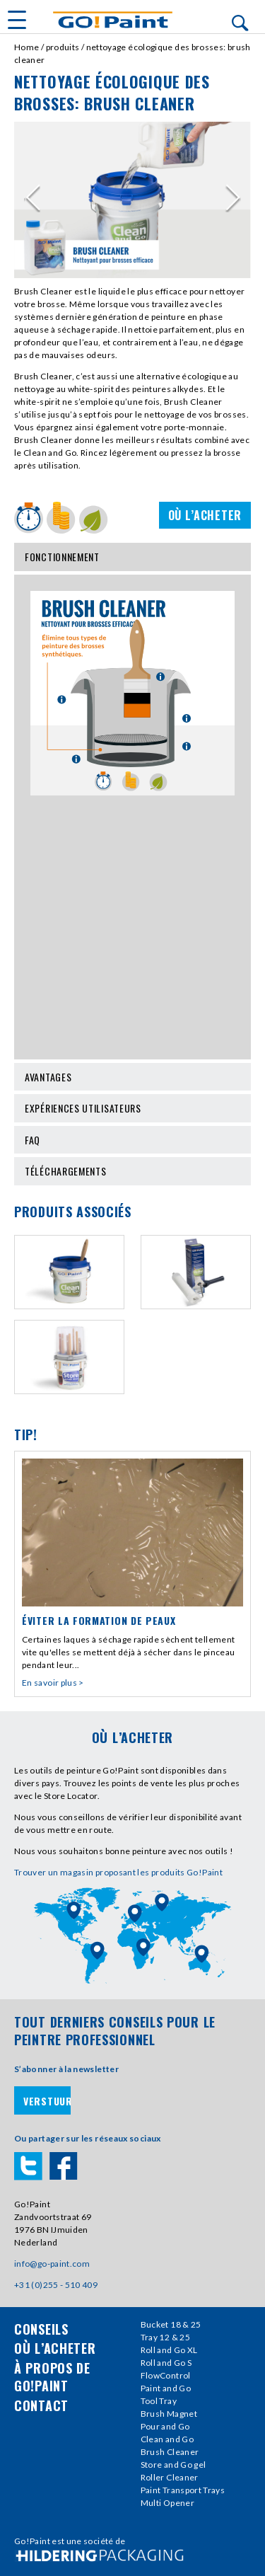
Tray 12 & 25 (165, 2337)
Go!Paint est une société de (70, 2541)
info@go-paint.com (52, 2263)
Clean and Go (167, 2439)
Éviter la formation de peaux (99, 1620)
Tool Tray (159, 2401)
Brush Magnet (169, 2413)
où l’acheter (54, 2348)
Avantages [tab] (132, 1076)
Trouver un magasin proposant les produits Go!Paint (118, 1872)
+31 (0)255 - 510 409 (56, 2284)
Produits (63, 47)
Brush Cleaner (170, 2451)
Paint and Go (166, 2388)
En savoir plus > (53, 1682)
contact (41, 2405)
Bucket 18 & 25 (171, 2324)
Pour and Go (165, 2426)
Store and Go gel (173, 2464)
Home (26, 47)
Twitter (28, 2166)
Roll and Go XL (169, 2350)
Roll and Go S (166, 2362)
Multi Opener (167, 2502)
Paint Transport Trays (183, 2490)
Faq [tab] (132, 1139)
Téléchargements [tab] (132, 1170)
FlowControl (166, 2375)
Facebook (63, 2166)
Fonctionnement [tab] (132, 556)
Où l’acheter (205, 515)
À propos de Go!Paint (52, 2377)
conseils (41, 2329)
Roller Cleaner (170, 2477)
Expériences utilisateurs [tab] (132, 1107)
